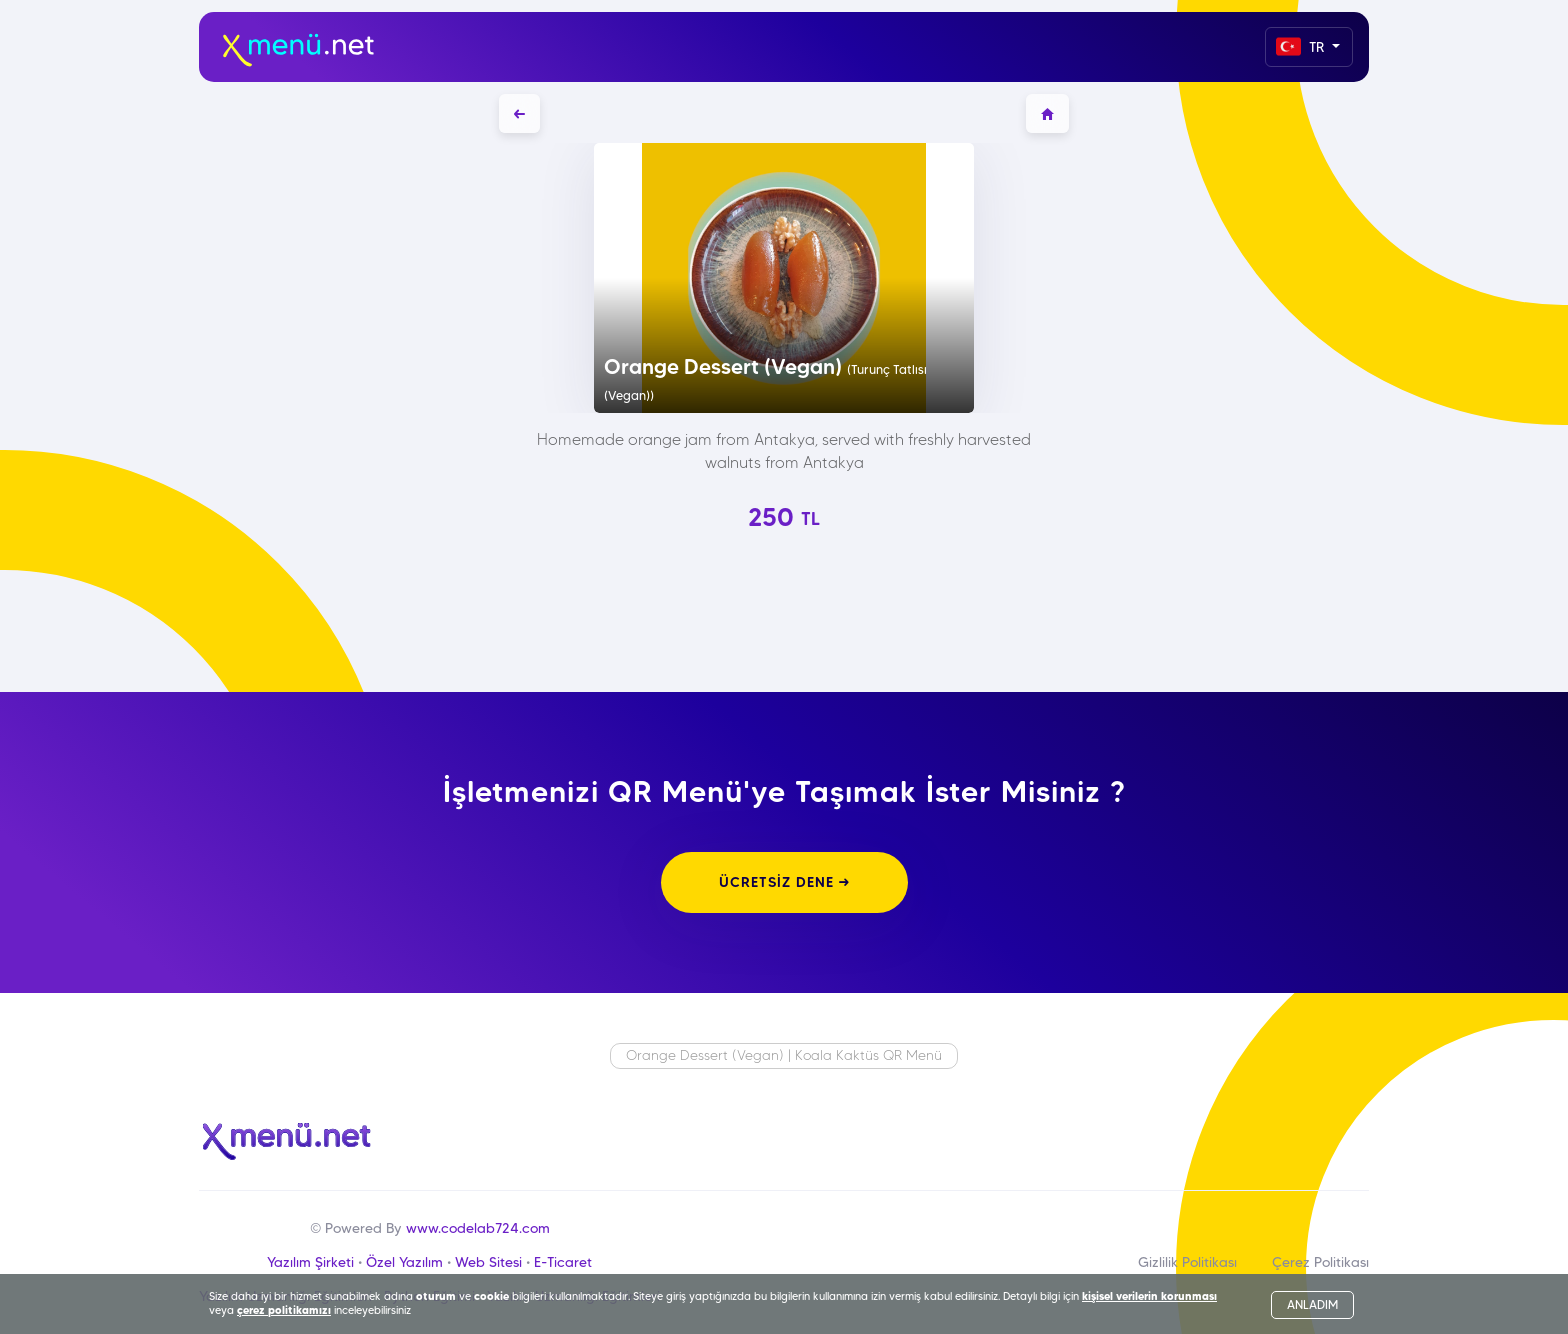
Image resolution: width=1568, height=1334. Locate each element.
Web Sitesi (488, 1262)
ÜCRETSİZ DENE (784, 882)
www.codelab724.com (478, 1228)
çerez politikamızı (284, 1310)
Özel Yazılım (404, 1262)
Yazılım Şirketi (310, 1262)
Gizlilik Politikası (1187, 1262)
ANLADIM (1312, 1304)
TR (1302, 46)
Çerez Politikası (1320, 1262)
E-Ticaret (563, 1262)
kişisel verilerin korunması (1149, 1296)
